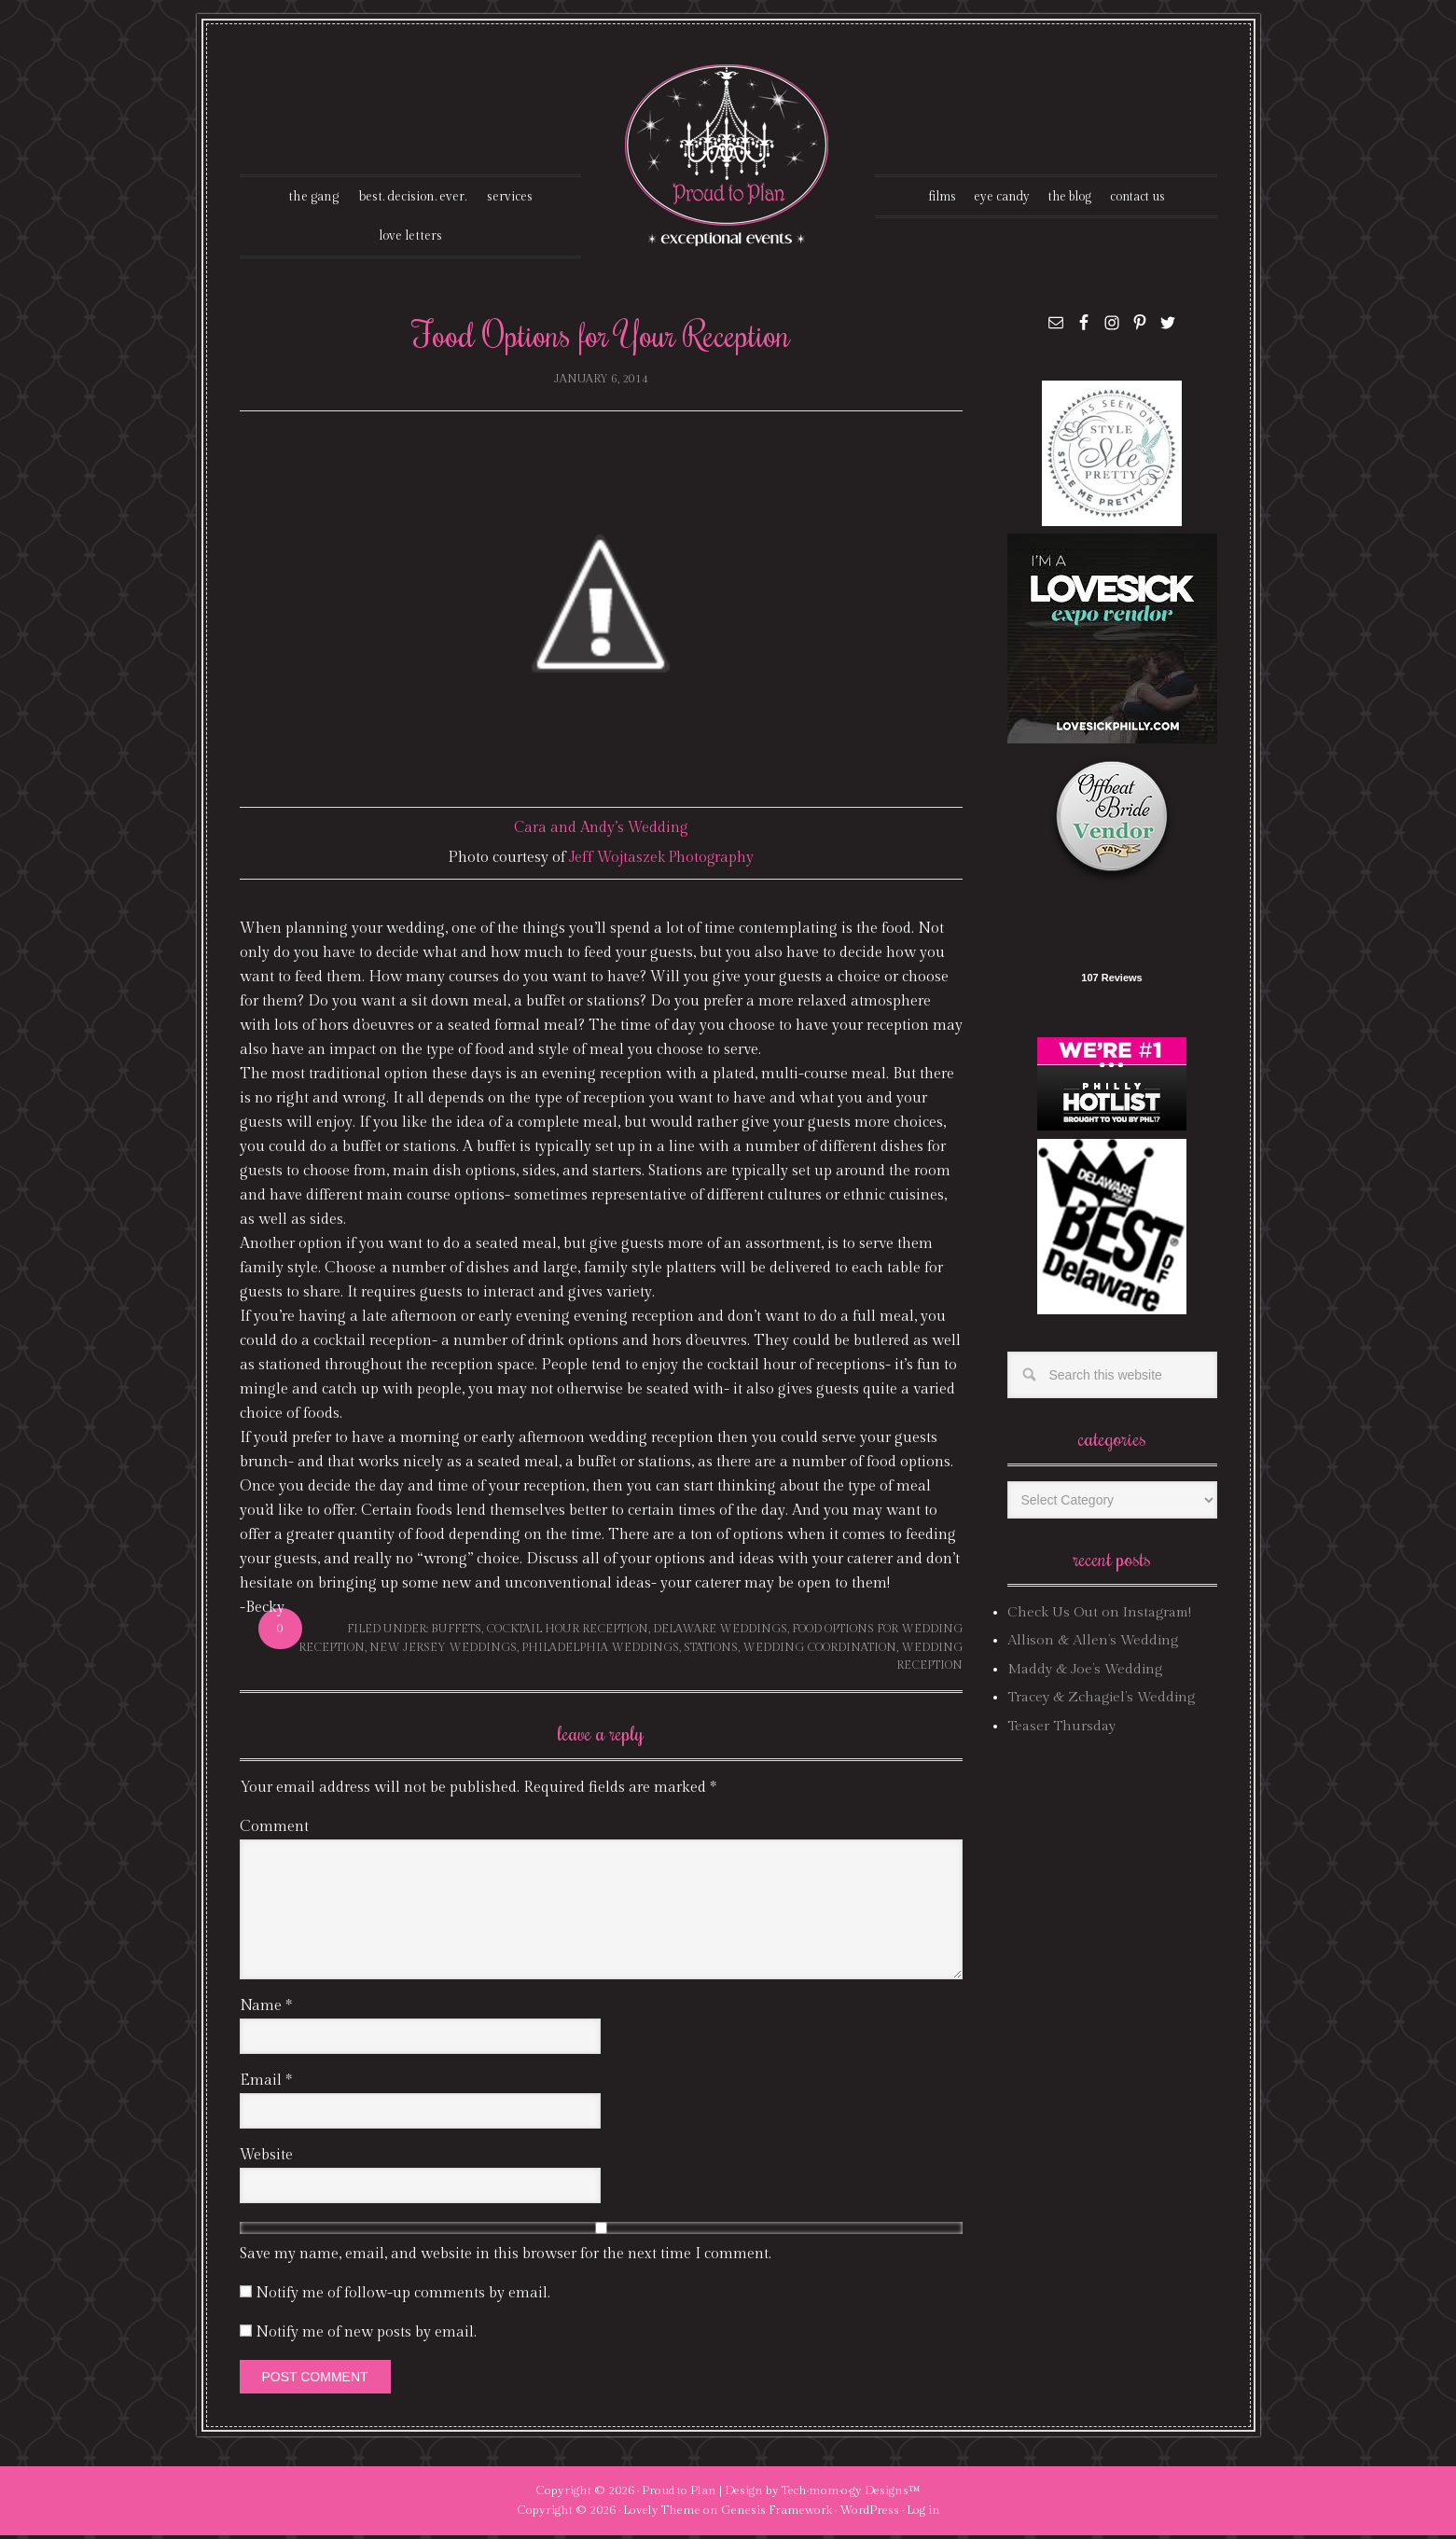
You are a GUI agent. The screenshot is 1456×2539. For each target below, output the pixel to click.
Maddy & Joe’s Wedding (1084, 1673)
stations (711, 1650)
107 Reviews (1111, 981)
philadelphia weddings (600, 1650)
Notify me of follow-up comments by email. (403, 2296)
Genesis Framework (776, 2513)
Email (266, 2083)
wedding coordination (819, 1650)
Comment (274, 1829)
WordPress (869, 2513)
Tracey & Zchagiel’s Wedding (1101, 1701)
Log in (923, 2513)
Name (266, 2009)
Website (266, 2158)
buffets (456, 1632)
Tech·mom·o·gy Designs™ (851, 2493)
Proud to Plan (679, 2493)
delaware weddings (720, 1632)
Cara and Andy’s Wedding (601, 831)
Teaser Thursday (1061, 1729)
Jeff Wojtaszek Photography (662, 861)
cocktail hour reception (567, 1632)
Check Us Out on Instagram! (1099, 1616)
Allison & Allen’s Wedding (1092, 1644)
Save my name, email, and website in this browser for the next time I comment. (505, 2257)
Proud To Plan (728, 155)
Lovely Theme (661, 2513)
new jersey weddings (443, 1650)
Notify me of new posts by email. (366, 2335)
